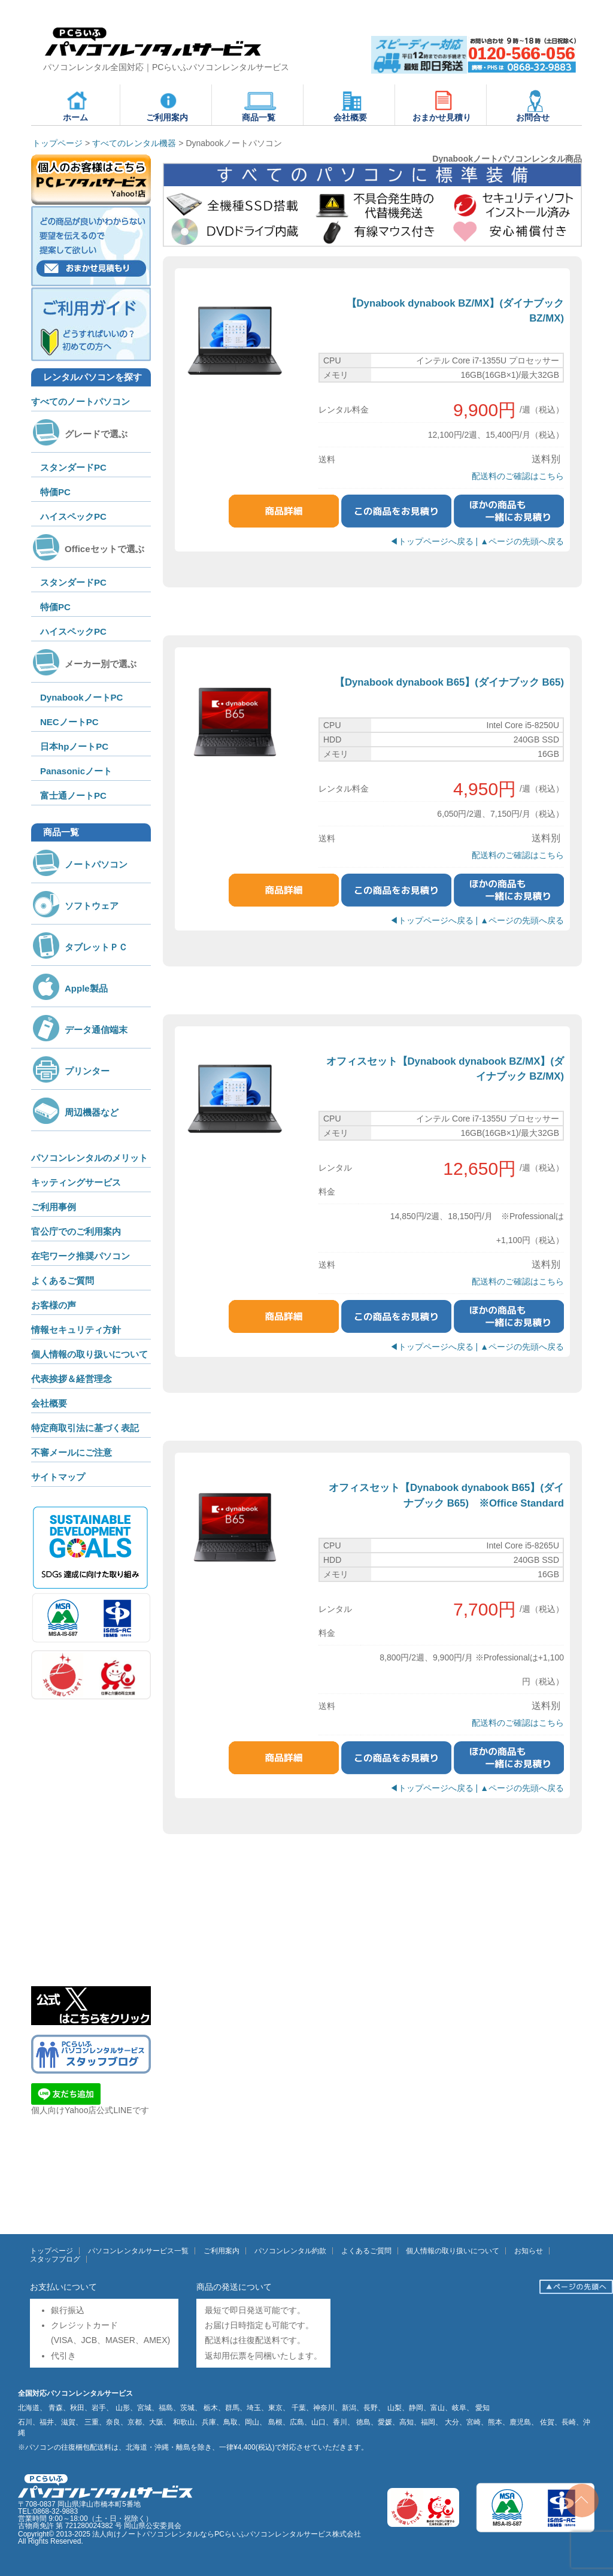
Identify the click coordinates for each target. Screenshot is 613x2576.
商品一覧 (259, 105)
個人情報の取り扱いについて (89, 1354)
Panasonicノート (76, 771)
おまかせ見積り (441, 105)
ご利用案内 (167, 105)
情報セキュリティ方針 (76, 1330)
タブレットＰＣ (79, 947)
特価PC (55, 492)
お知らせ (528, 2251)
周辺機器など (75, 1112)
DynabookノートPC (81, 697)
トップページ (51, 2251)
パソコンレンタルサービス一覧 (138, 2251)
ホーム (76, 105)
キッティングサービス (76, 1182)
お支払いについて (63, 2287)
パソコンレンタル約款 (290, 2251)
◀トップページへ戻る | (435, 541)
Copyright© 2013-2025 (55, 2534)
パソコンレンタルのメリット (89, 1158)
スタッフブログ (55, 2259)
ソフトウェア (75, 906)
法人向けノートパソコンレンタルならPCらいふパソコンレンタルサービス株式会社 (226, 2534)
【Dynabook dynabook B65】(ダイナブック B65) (449, 682)
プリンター (70, 1071)
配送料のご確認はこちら (518, 476)
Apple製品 (69, 988)
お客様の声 (53, 1305)
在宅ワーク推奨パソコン (80, 1256)
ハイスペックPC (73, 516)
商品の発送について (234, 2287)
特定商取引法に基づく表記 (85, 1428)
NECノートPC (69, 722)
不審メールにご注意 (71, 1452)
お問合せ (533, 105)
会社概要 (350, 105)
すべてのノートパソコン (80, 401)
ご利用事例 (53, 1207)
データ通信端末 (79, 1030)
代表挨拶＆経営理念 (71, 1379)
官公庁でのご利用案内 (76, 1231)
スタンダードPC (73, 467)
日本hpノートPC (74, 746)
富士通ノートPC (73, 795)
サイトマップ (58, 1477)
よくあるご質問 (62, 1280)
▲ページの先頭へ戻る (522, 541)
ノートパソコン (79, 864)
